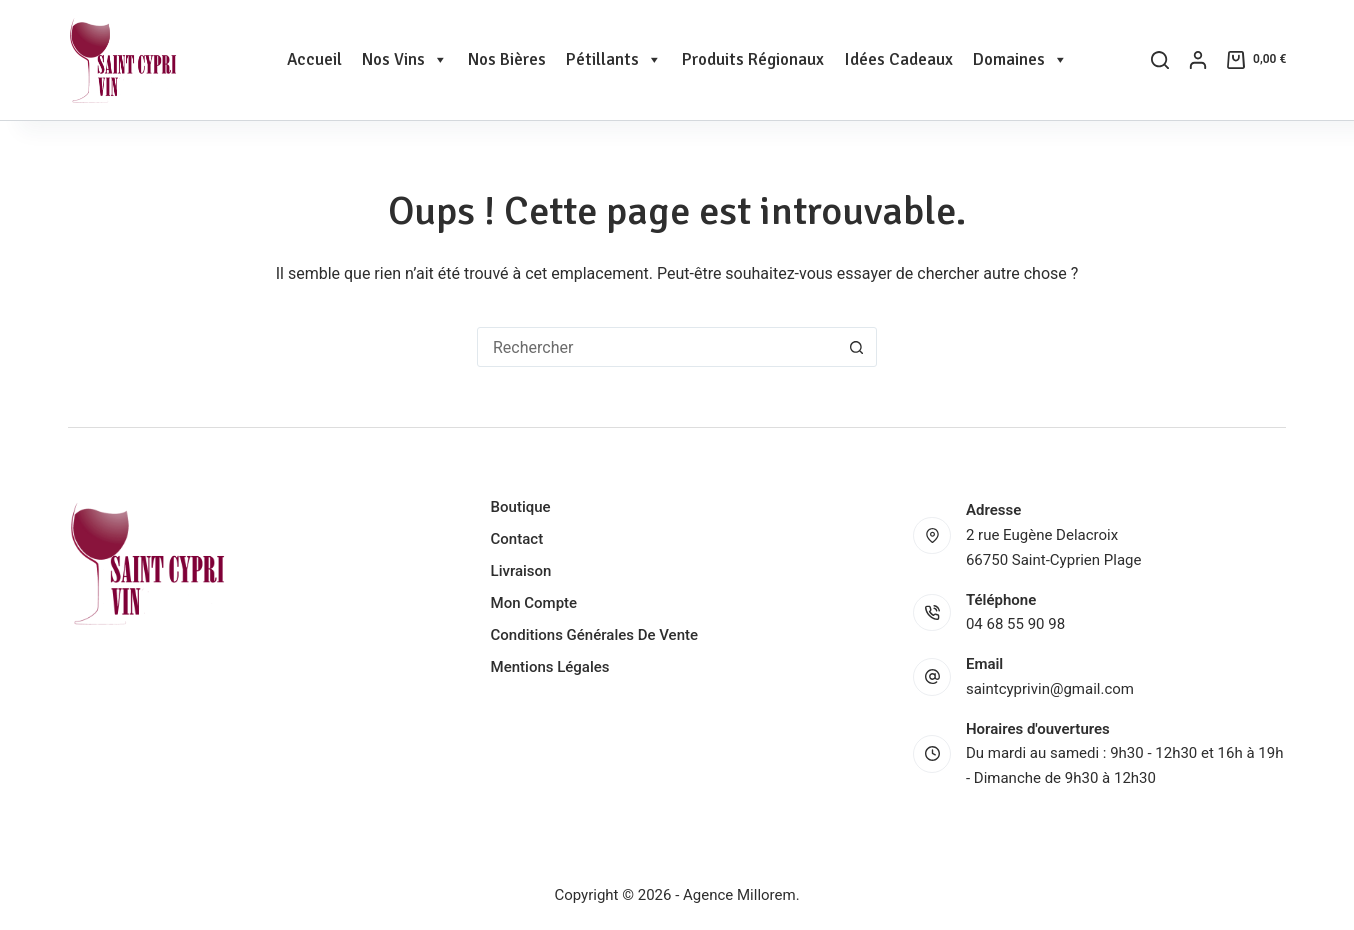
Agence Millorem (739, 895)
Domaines (1020, 60)
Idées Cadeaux (898, 59)
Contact (517, 539)
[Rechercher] (1160, 60)
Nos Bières (507, 59)
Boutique (521, 507)
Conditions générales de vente (594, 635)
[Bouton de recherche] (856, 347)
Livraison (521, 571)
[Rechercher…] (657, 347)
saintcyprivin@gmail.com (1050, 689)
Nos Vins (405, 60)
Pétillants (614, 60)
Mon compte (534, 603)
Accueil (314, 59)
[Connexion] (1198, 60)
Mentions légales (550, 667)
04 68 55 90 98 (1015, 624)
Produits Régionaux (753, 59)
